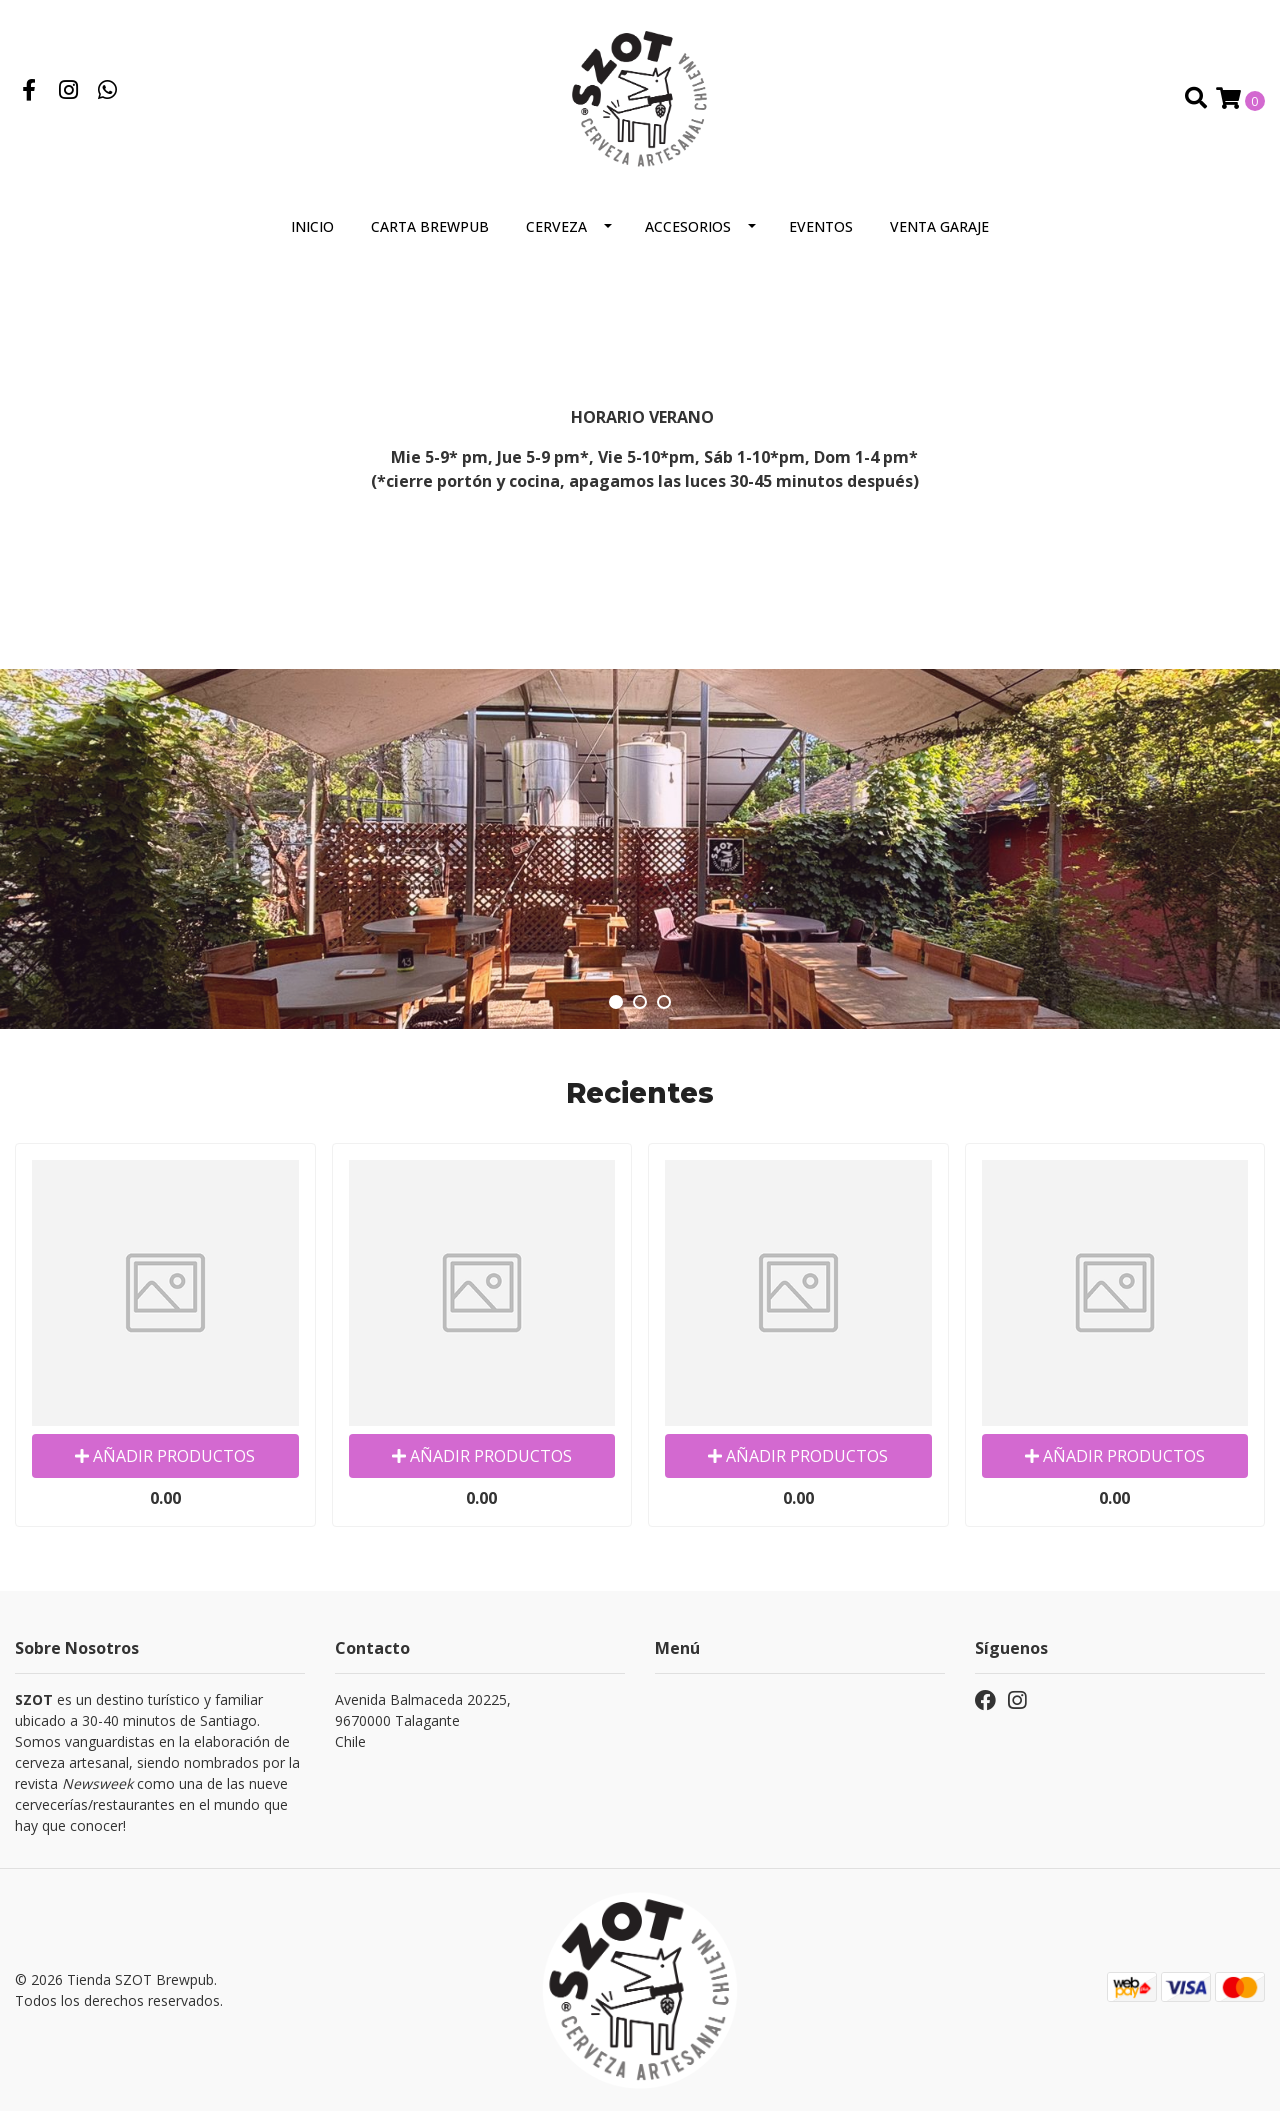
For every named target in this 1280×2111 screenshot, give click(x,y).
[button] (616, 1002)
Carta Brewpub (430, 226)
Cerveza (556, 226)
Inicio (312, 226)
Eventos (821, 226)
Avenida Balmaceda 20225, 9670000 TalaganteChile (423, 1720)
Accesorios (688, 226)
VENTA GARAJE (939, 226)
